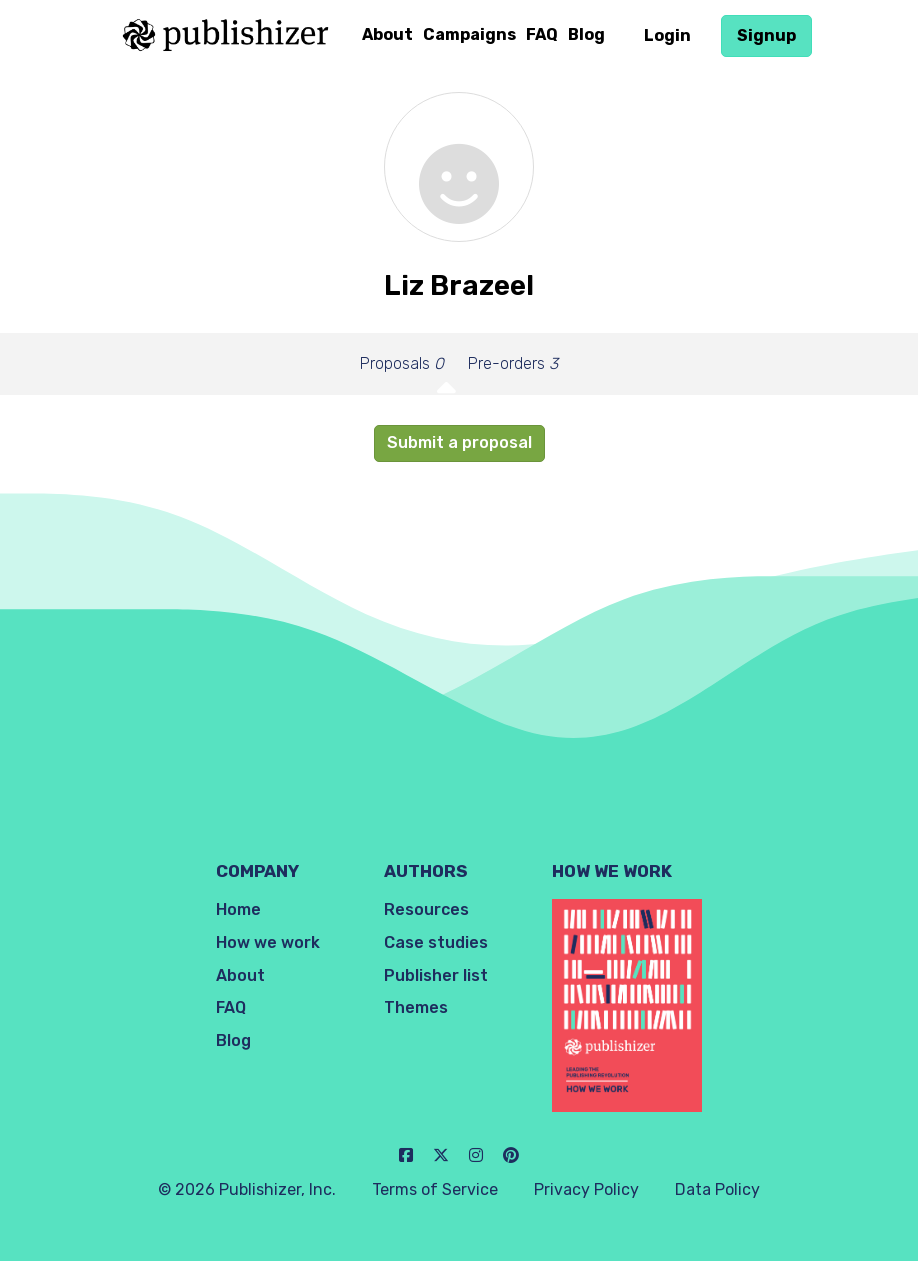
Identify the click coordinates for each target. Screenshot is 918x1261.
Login (667, 35)
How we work (268, 942)
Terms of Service (435, 1189)
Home (238, 909)
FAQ (542, 34)
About (387, 34)
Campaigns (469, 34)
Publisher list (436, 975)
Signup (766, 35)
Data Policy (717, 1189)
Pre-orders (513, 363)
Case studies (436, 942)
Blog (586, 34)
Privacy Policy (586, 1189)
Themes (416, 1007)
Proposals (402, 363)
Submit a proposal (459, 442)
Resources (426, 909)
